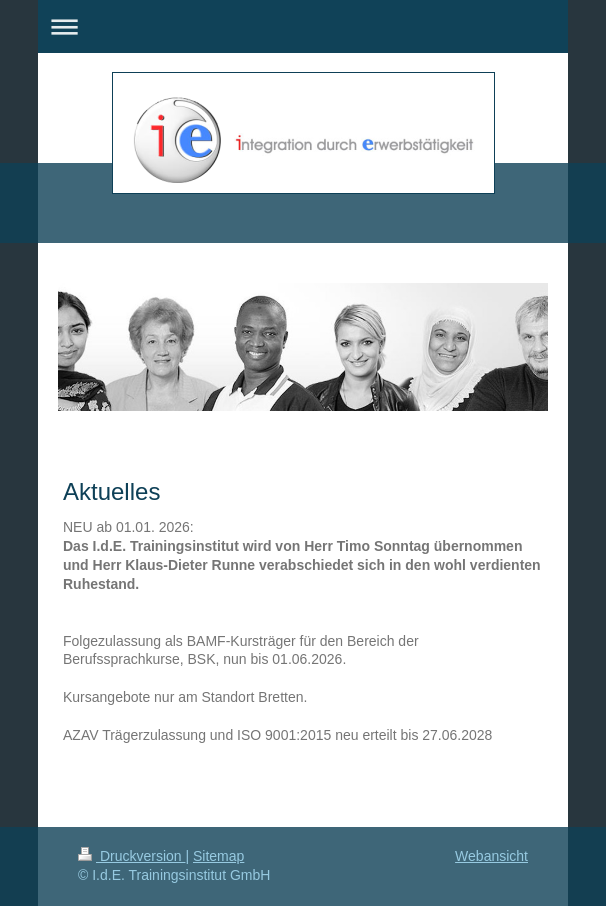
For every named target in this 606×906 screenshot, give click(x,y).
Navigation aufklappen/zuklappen (303, 26)
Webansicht (491, 856)
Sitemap (218, 856)
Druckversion (131, 856)
